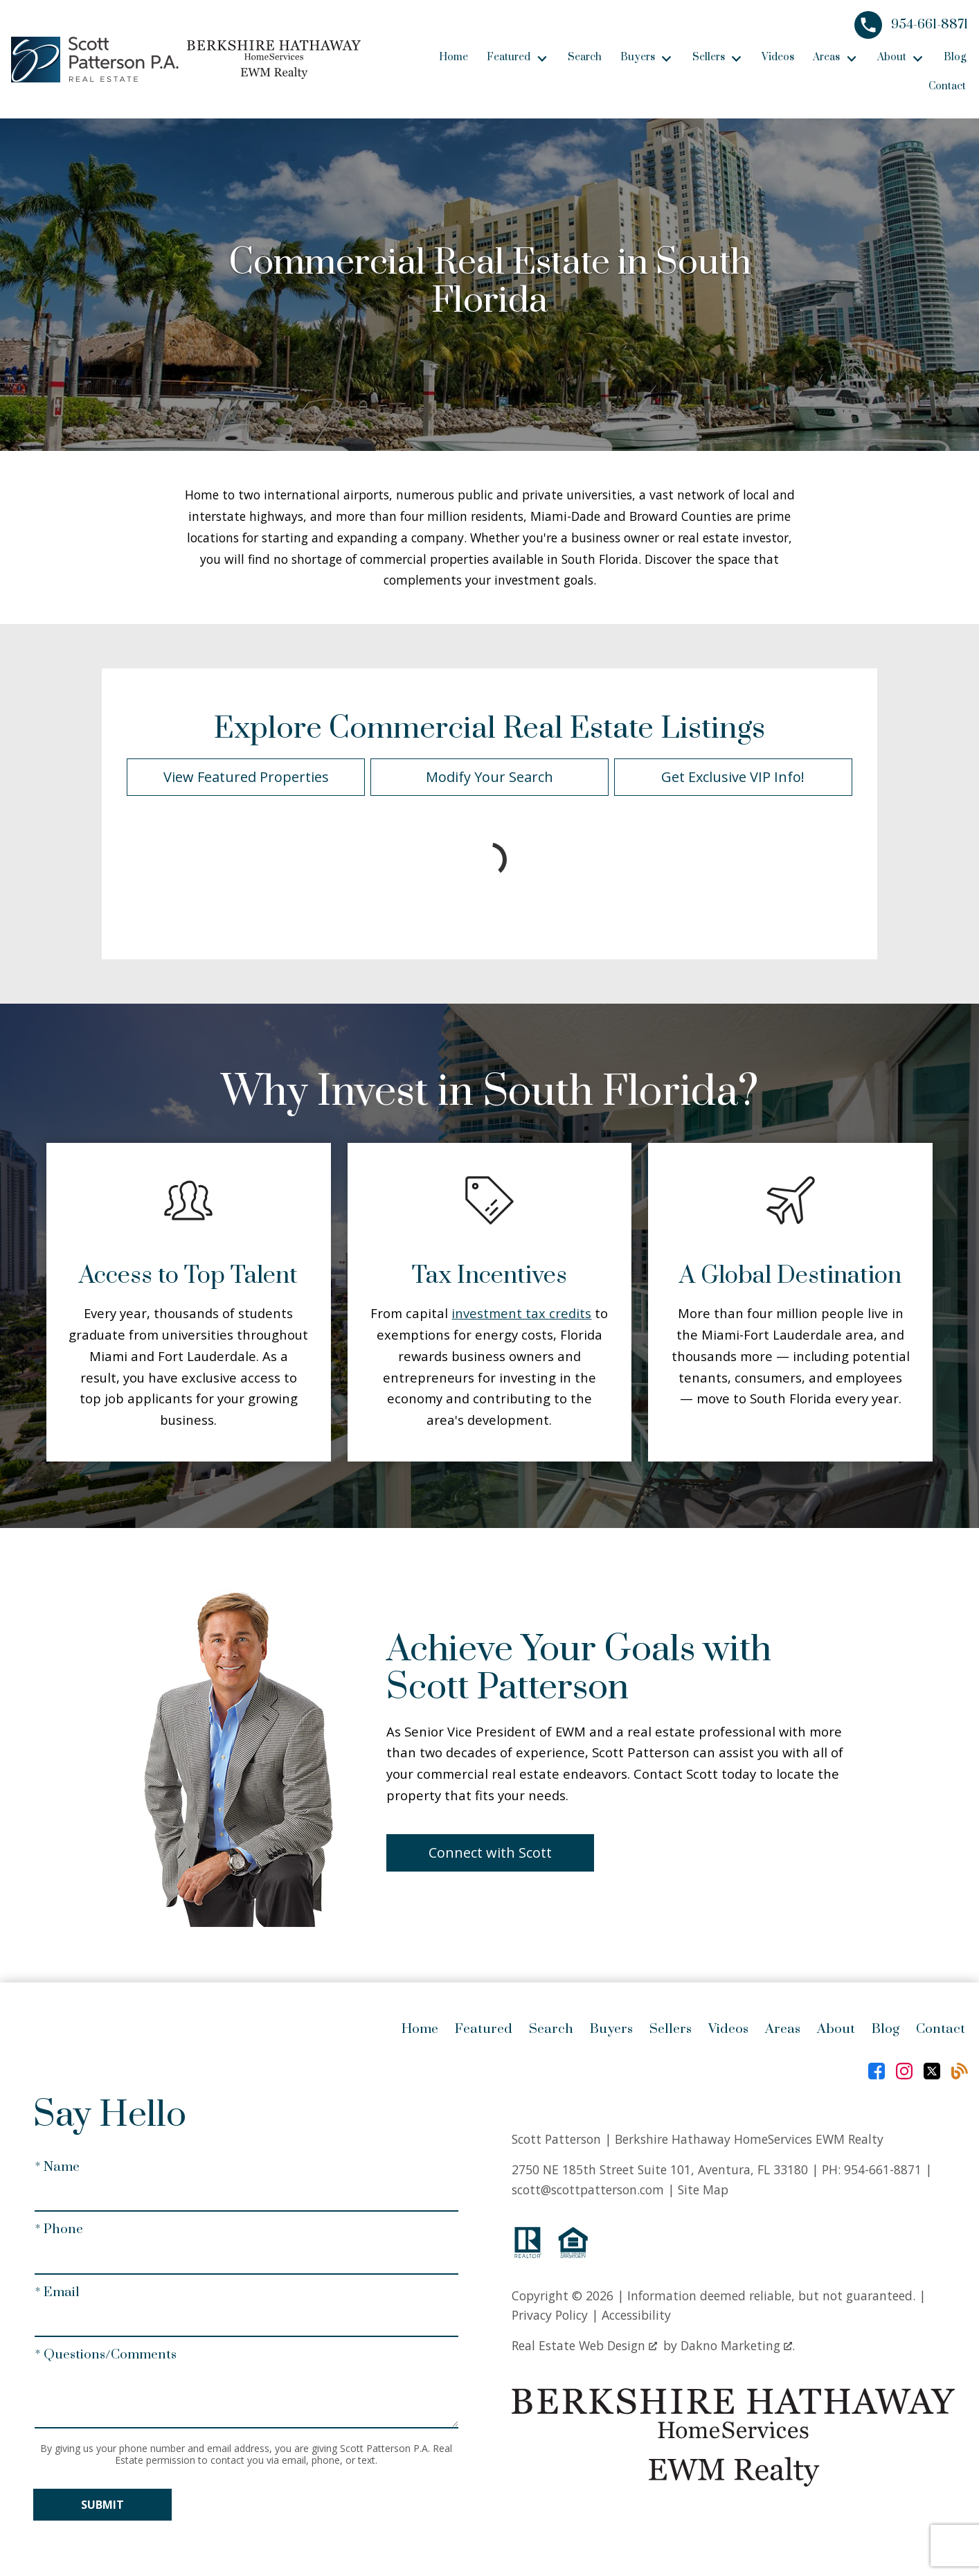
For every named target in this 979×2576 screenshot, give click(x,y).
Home (453, 57)
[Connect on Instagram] (904, 2071)
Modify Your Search (489, 776)
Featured (483, 2029)
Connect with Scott (490, 1852)
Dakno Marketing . (738, 2345)
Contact (947, 86)
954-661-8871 (883, 2169)
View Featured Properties (246, 776)
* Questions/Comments (106, 2355)
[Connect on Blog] (959, 2071)
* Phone (59, 2229)
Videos (778, 57)
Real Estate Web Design (584, 2345)
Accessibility (636, 2315)
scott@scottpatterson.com (588, 2189)
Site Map (703, 2189)
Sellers (670, 2029)
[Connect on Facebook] (876, 2071)
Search (585, 57)
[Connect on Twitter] (932, 2071)
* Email (57, 2292)
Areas (782, 2029)
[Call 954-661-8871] (911, 25)
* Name (57, 2167)
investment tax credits (521, 1313)
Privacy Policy (550, 2315)
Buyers (611, 2029)
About (836, 2029)
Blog (955, 57)
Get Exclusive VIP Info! (733, 776)
